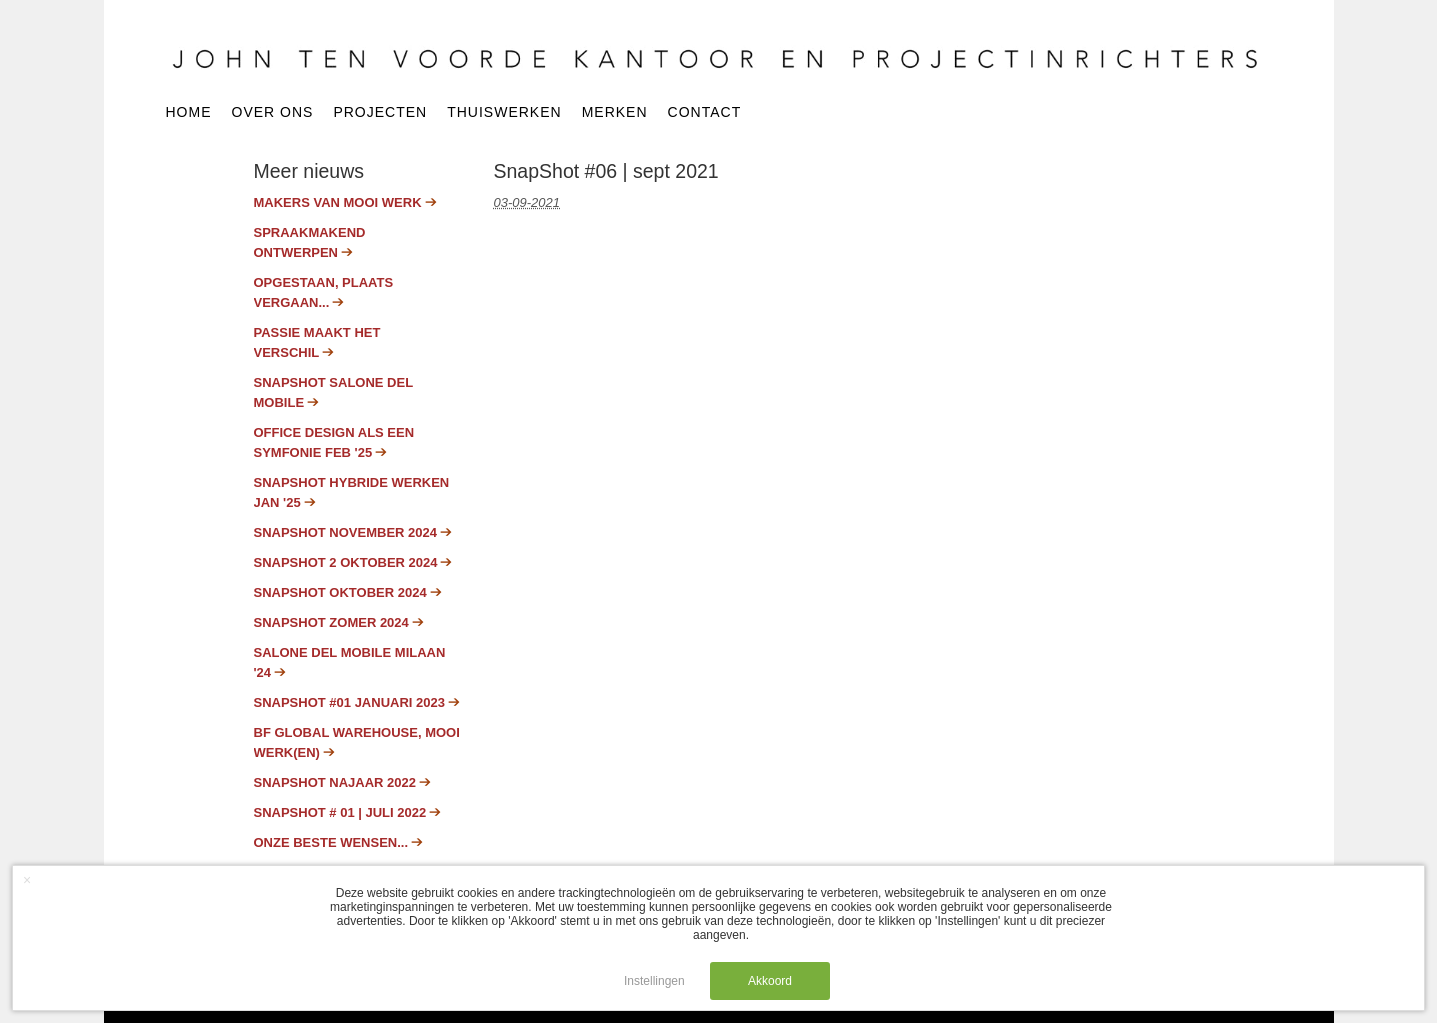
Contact (705, 112)
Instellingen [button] (654, 981)
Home (189, 112)
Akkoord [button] (770, 981)
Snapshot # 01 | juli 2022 (340, 812)
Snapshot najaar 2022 (335, 782)
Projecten (380, 112)
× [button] (27, 880)
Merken (615, 112)
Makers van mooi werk (338, 202)
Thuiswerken (504, 112)
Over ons (273, 112)
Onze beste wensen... (331, 842)
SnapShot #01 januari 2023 (349, 702)
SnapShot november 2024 (346, 532)
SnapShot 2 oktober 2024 (346, 562)
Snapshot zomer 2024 (331, 622)
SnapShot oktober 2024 (340, 592)
